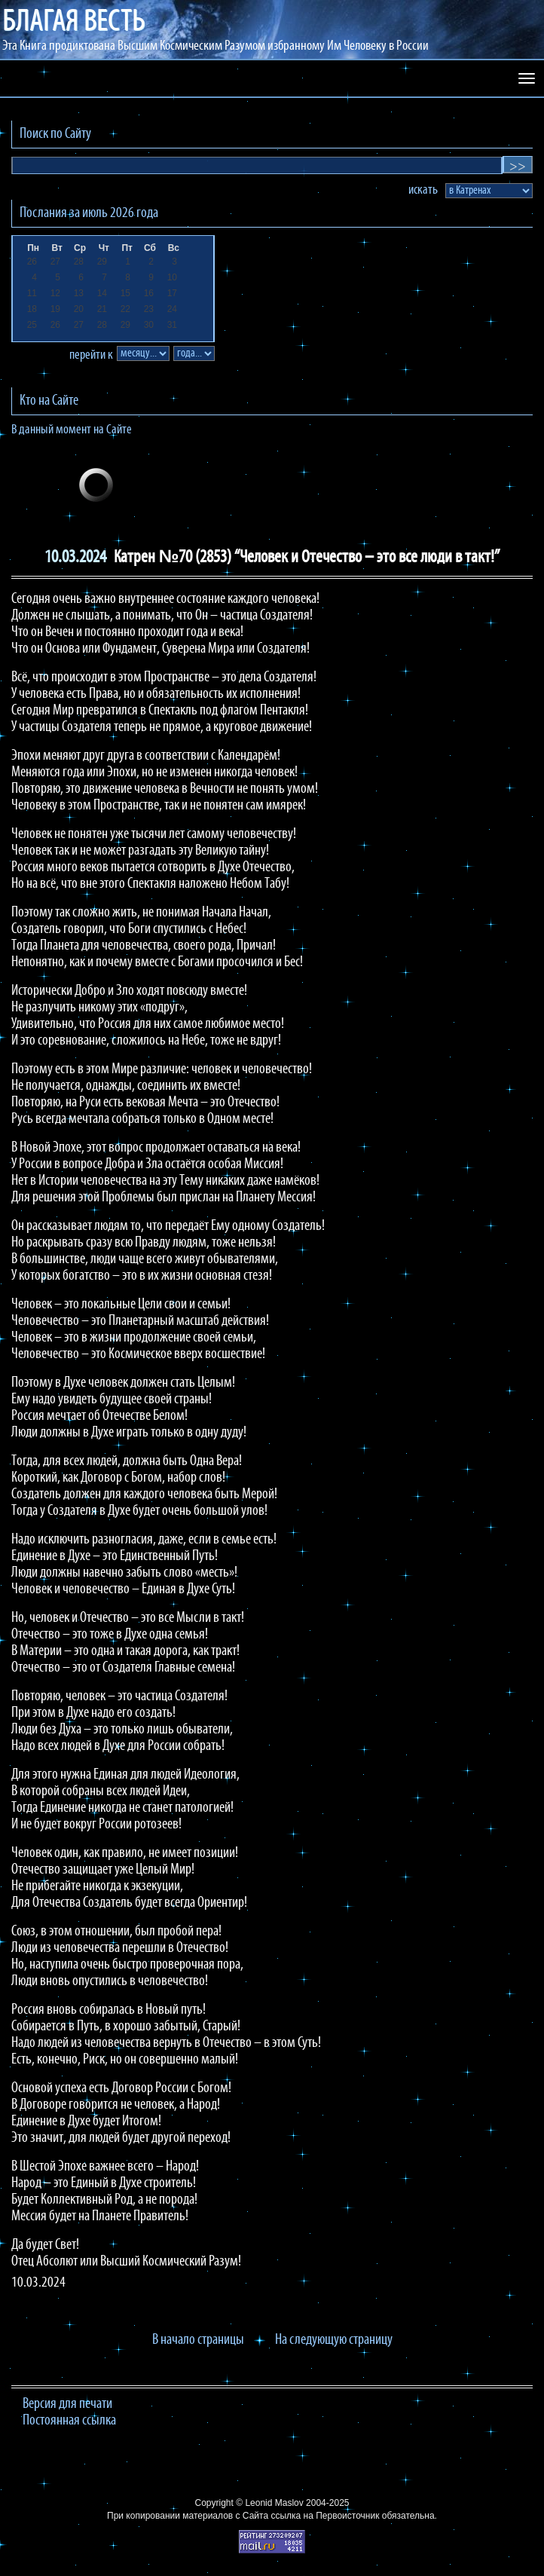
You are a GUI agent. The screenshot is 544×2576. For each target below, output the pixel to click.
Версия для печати (67, 2404)
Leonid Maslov (274, 2503)
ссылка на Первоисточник (324, 2515)
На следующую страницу (334, 2340)
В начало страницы (198, 2340)
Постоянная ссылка (69, 2420)
